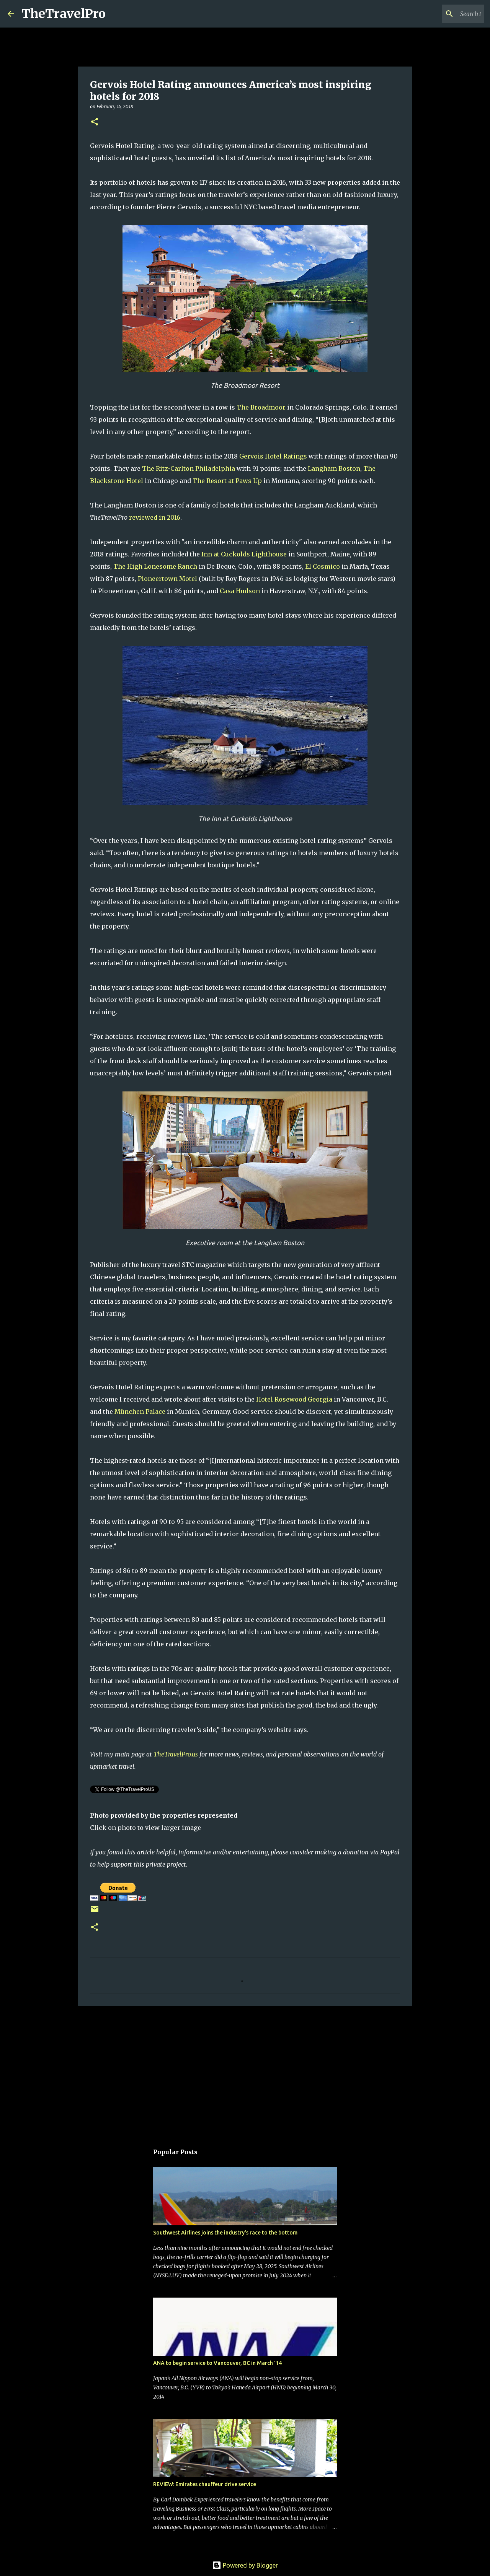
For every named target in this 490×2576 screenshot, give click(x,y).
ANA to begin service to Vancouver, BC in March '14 (217, 2363)
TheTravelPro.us (176, 1754)
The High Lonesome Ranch (155, 566)
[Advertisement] (245, 2070)
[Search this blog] (443, 14)
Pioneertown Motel (167, 578)
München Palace (139, 1411)
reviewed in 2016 (154, 517)
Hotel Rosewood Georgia (294, 1399)
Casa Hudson (240, 591)
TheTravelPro (63, 13)
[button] (94, 122)
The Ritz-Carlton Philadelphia (188, 468)
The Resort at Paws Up (227, 481)
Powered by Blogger (245, 2565)
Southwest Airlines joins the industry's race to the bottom (225, 2233)
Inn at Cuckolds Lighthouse (244, 554)
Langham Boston (334, 468)
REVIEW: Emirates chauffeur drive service (204, 2484)
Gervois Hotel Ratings (273, 456)
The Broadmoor (261, 407)
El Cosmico (322, 566)
